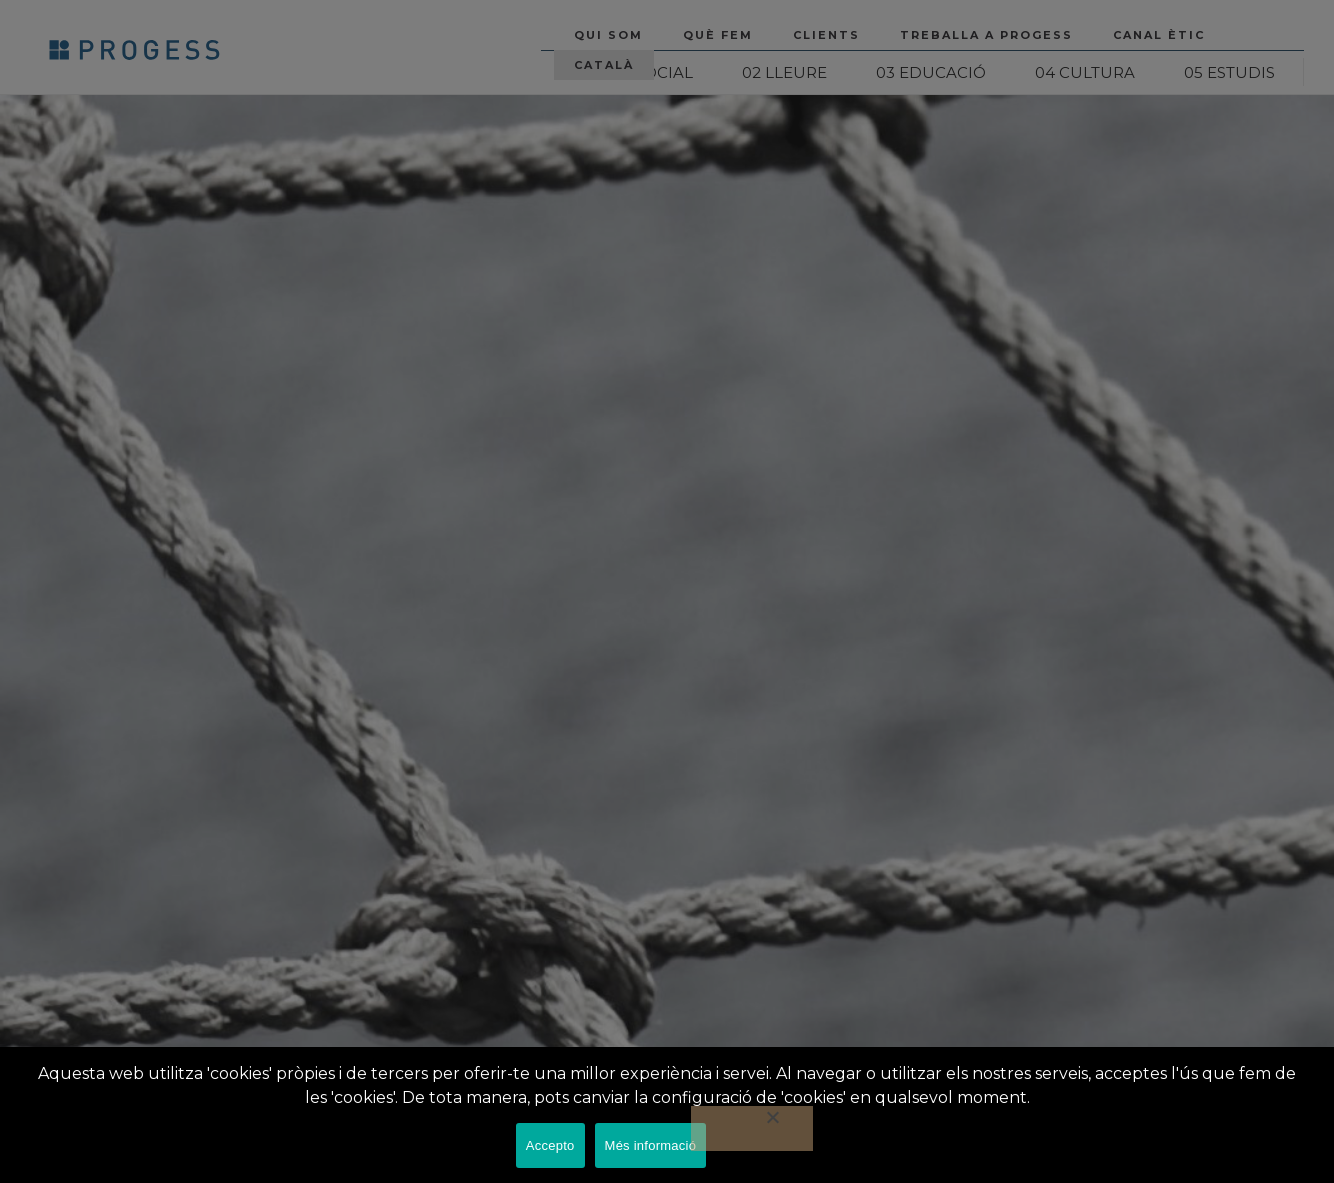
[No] (752, 1128)
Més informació (651, 1145)
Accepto (550, 1145)
